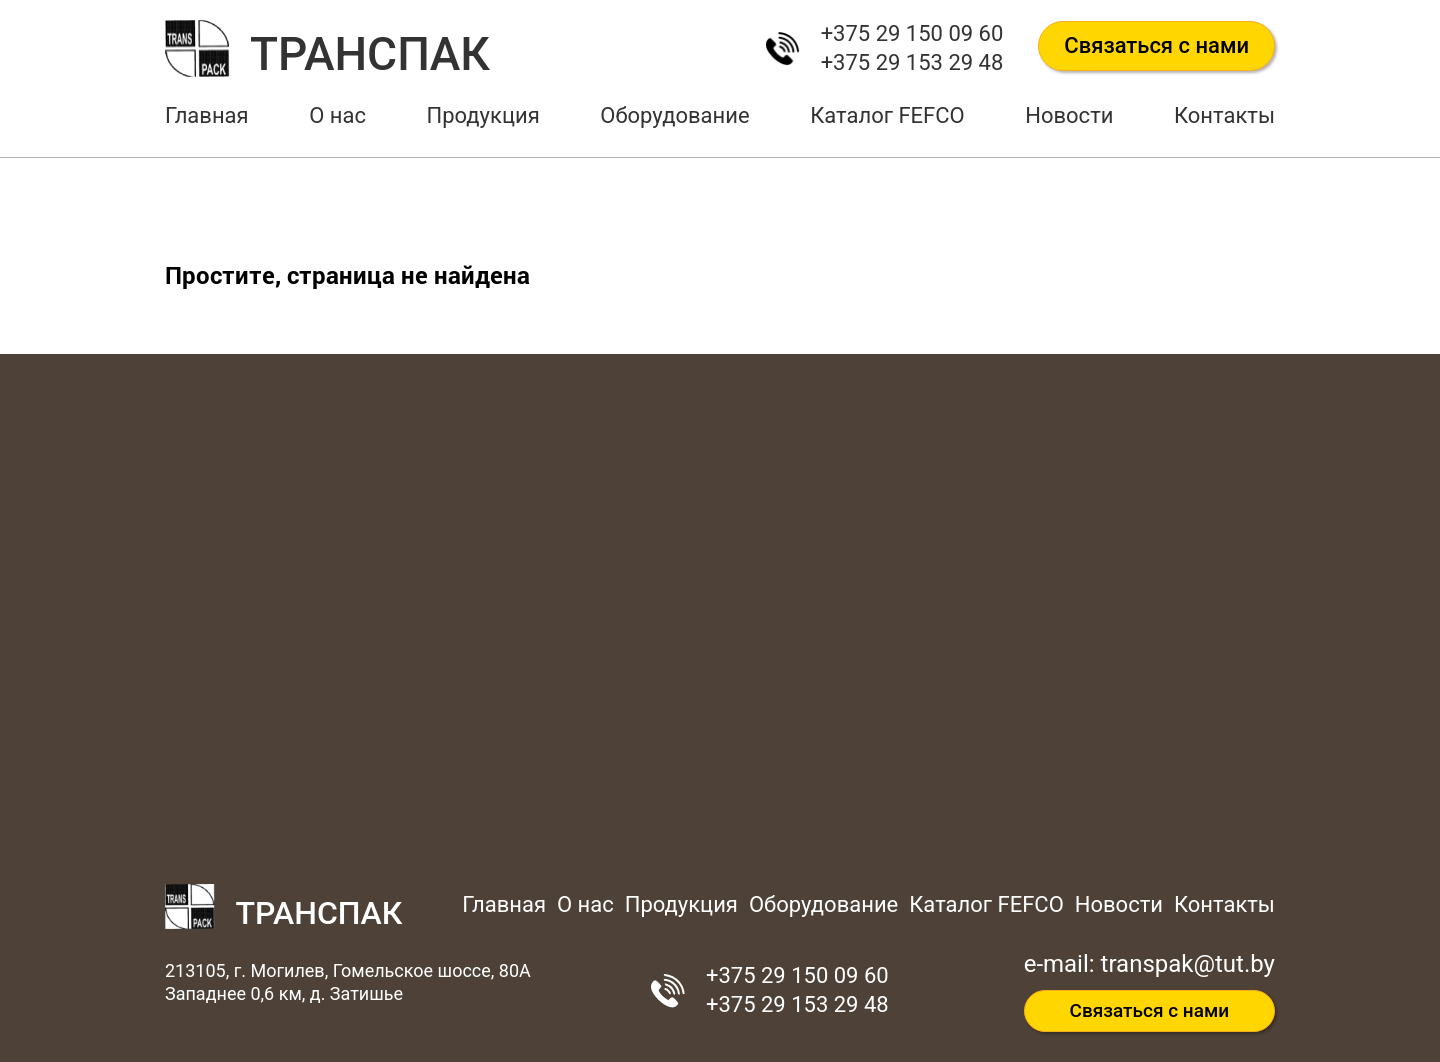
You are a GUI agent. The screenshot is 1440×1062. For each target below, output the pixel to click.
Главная (207, 115)
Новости (1069, 115)
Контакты (1224, 115)
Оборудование (674, 115)
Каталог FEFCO (887, 115)
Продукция (483, 115)
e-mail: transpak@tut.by (1149, 964)
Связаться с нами (1156, 45)
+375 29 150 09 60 (912, 33)
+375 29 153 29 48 (912, 62)
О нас (337, 115)
